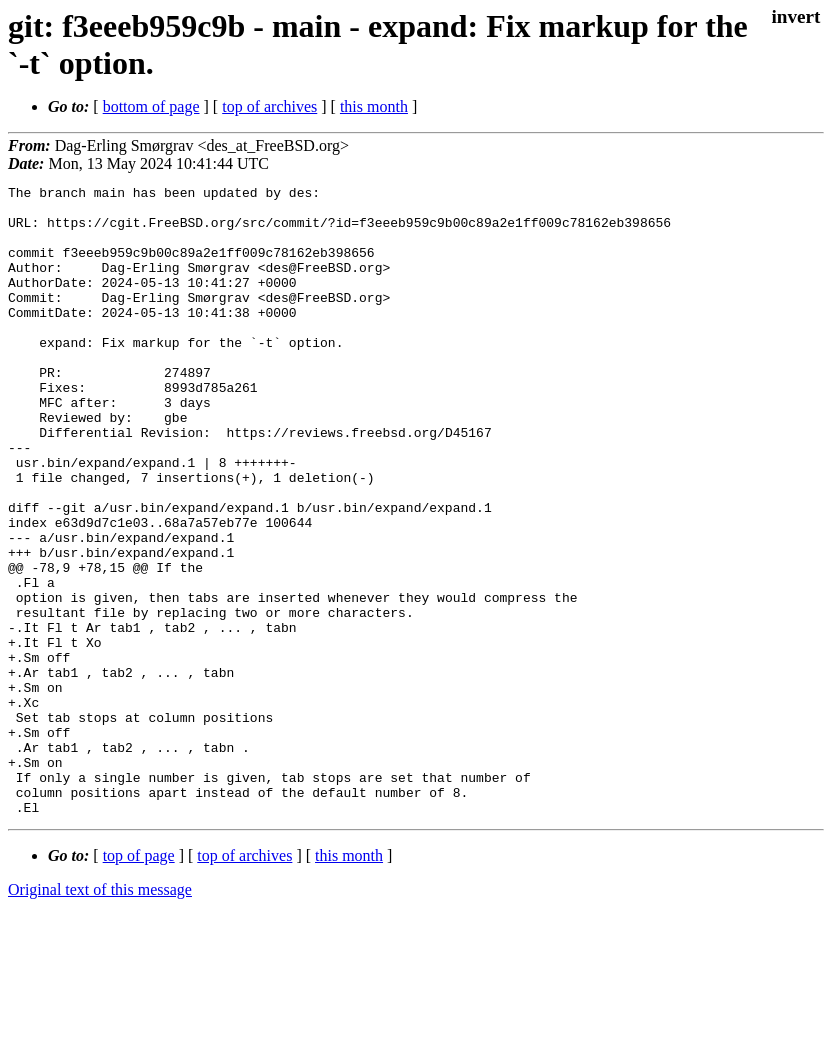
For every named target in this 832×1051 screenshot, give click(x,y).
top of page (139, 981)
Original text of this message (100, 1015)
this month (374, 106)
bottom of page (151, 106)
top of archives (269, 106)
